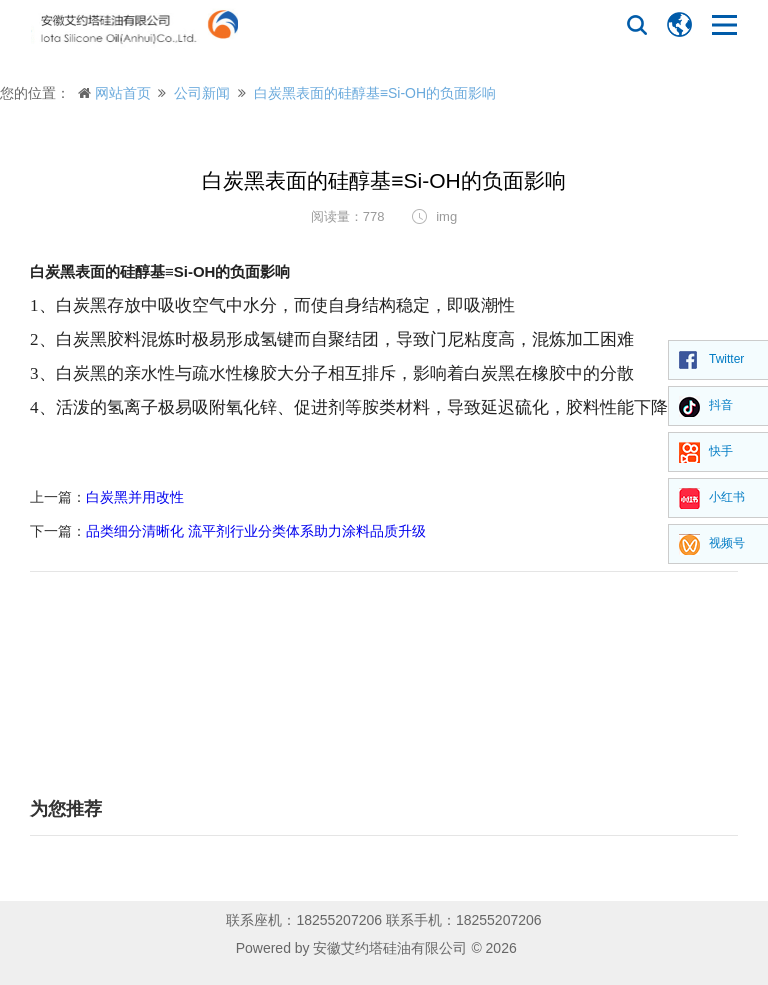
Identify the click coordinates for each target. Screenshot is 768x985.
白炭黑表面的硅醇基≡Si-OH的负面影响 (375, 93)
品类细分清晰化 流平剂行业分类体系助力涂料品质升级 (256, 531)
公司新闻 (202, 93)
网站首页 (123, 93)
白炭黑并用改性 (135, 497)
